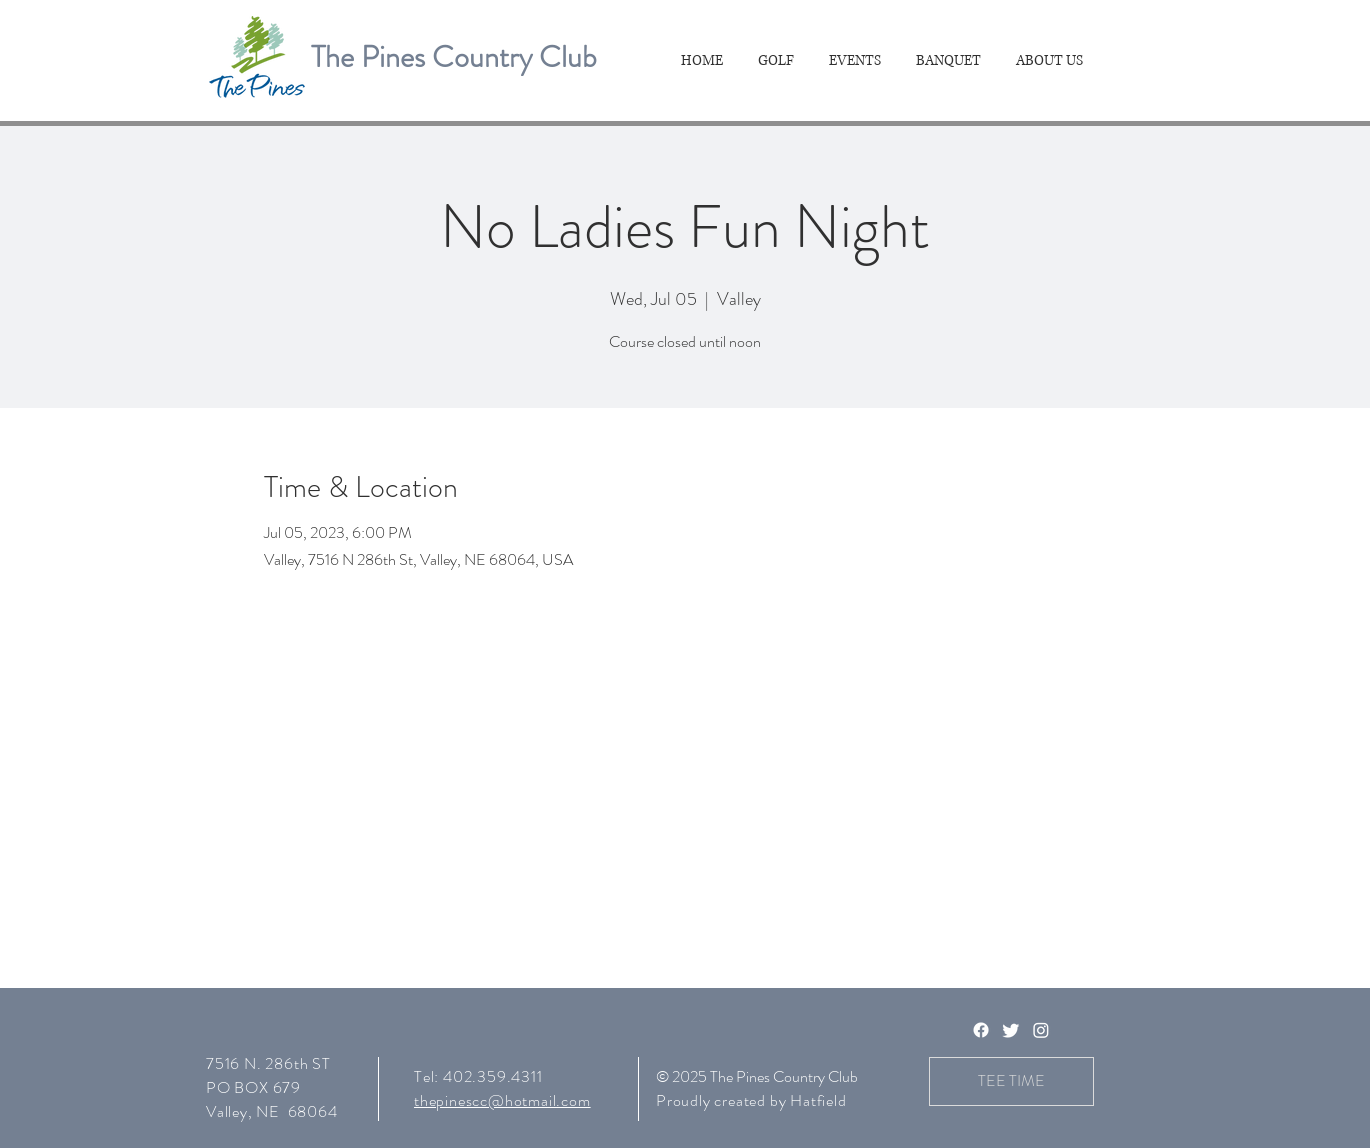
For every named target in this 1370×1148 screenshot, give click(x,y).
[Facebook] (981, 1030)
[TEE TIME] (1011, 1081)
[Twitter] (1011, 1030)
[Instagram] (1041, 1030)
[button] (778, 61)
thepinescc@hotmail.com (502, 1100)
